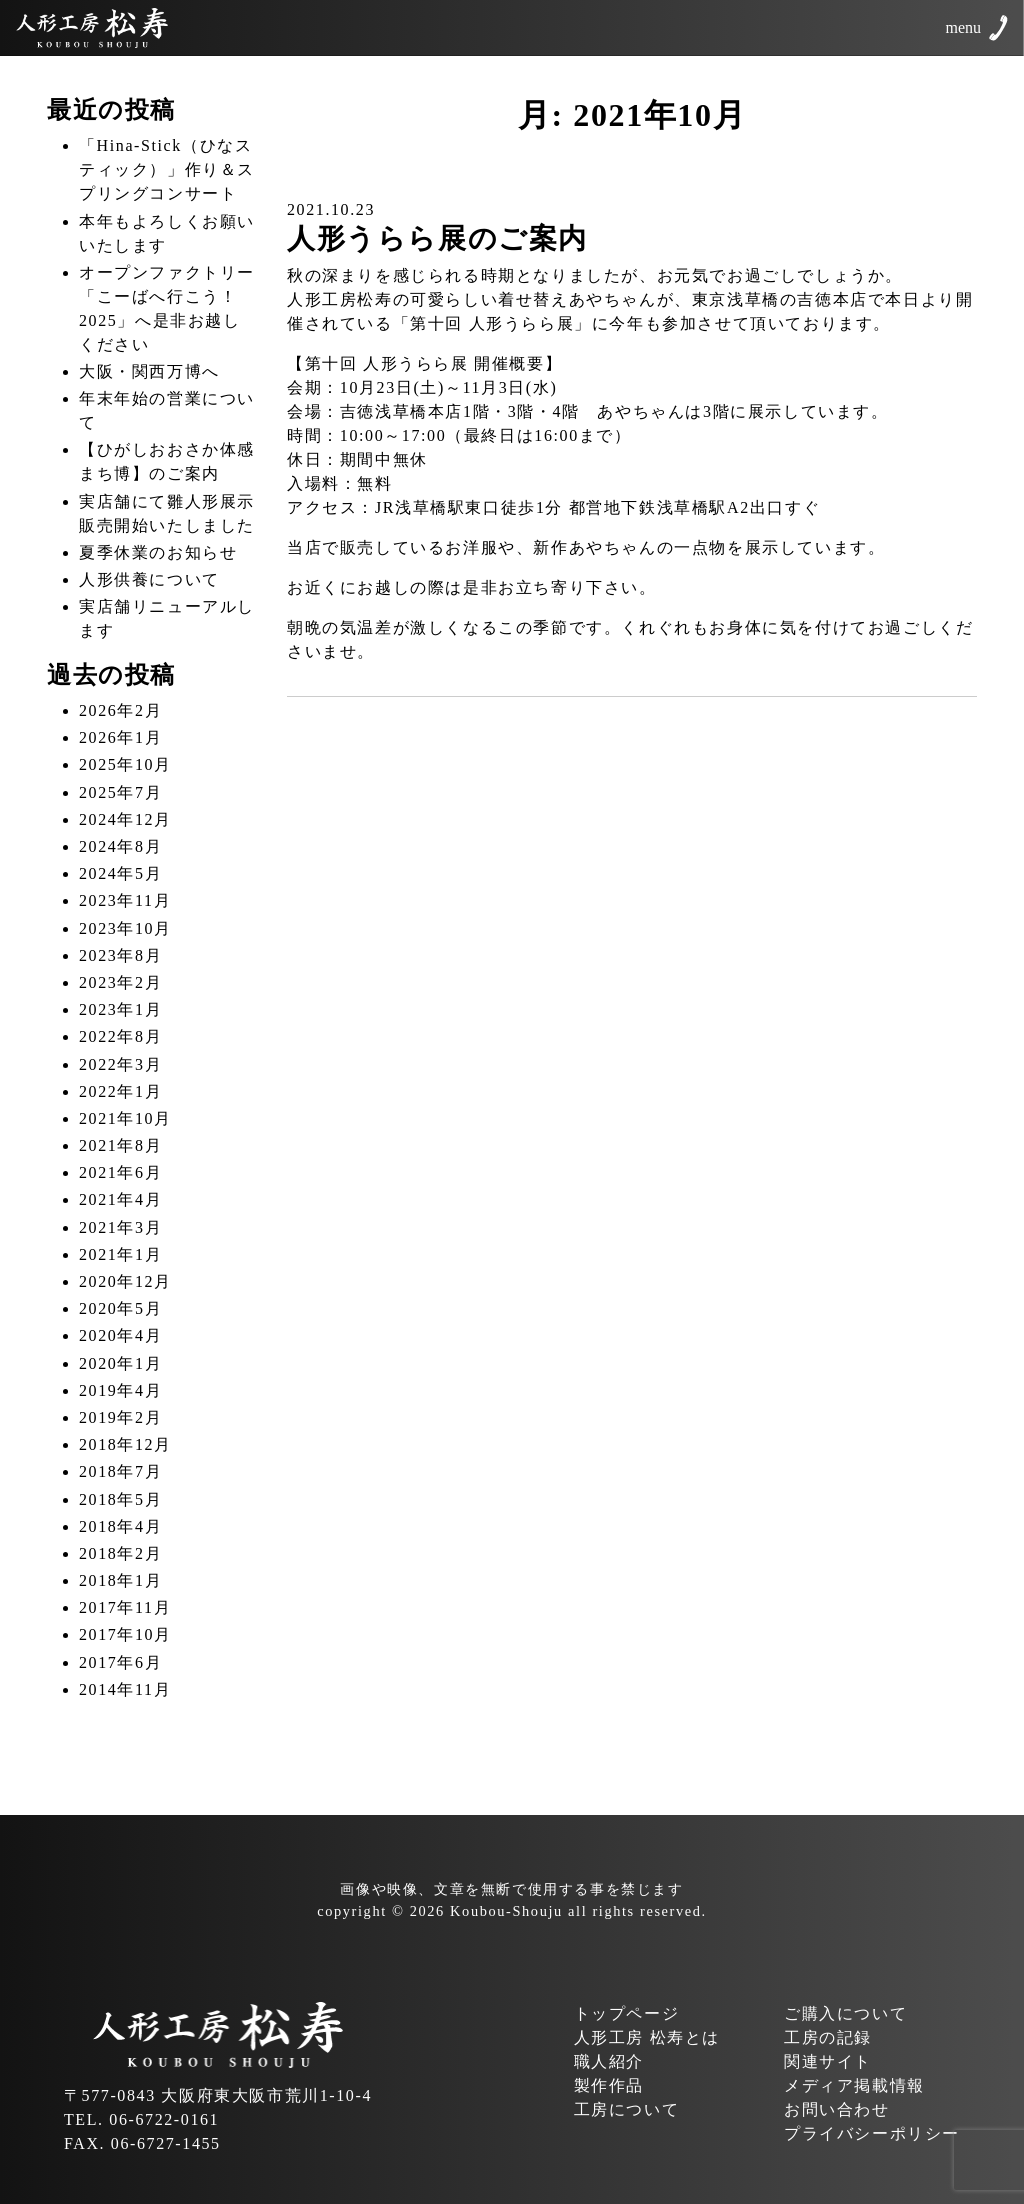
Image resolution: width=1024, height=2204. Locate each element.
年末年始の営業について (167, 410)
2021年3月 (120, 1227)
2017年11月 (125, 1607)
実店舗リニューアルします (167, 618)
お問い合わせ (837, 2109)
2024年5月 (120, 873)
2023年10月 (125, 928)
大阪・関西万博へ (149, 371)
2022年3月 (120, 1064)
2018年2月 (120, 1553)
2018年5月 (120, 1499)
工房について (627, 2109)
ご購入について (845, 2013)
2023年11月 (125, 900)
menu (963, 27)
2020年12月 (125, 1281)
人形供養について (149, 579)
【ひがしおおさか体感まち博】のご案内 (167, 461)
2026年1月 (120, 737)
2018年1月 (120, 1580)
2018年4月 (120, 1526)
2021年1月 (120, 1254)
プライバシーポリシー (872, 2133)
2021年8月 (120, 1145)
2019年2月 (120, 1417)
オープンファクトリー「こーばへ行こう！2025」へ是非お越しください (167, 308)
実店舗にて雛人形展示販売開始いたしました (167, 513)
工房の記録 (828, 2037)
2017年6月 (120, 1662)
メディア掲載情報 (854, 2085)
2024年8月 (120, 846)
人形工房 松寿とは (647, 2037)
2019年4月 (120, 1390)
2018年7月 (120, 1471)
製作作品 (609, 2085)
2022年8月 (120, 1036)
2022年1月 (120, 1091)
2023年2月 (120, 982)
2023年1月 (120, 1009)
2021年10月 (125, 1118)
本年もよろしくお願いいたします (167, 233)
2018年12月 (125, 1444)
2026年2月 (120, 710)
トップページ (627, 2013)
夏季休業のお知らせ (158, 552)
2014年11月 (125, 1689)
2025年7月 (120, 792)
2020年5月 (120, 1308)
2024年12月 (125, 819)
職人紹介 (609, 2061)
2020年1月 (120, 1363)
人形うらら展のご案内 (437, 238)
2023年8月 (120, 955)
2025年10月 (125, 764)
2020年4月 (120, 1335)
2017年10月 (125, 1634)
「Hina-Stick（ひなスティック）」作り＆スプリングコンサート (167, 169)
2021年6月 (120, 1172)
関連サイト (828, 2061)
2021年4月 (120, 1199)
